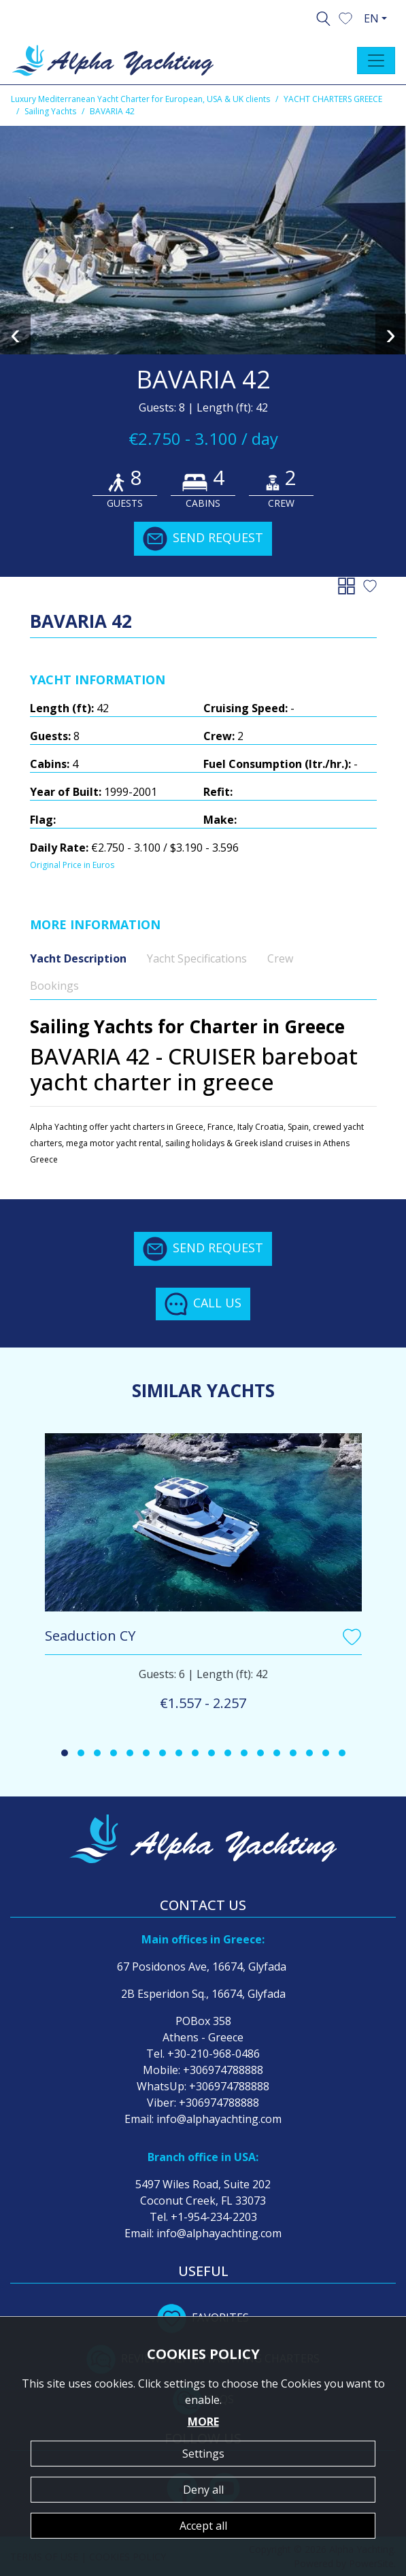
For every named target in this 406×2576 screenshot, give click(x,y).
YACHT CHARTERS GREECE (333, 99)
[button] (345, 17)
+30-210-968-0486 (213, 2053)
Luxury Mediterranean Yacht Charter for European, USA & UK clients (140, 99)
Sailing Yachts (50, 111)
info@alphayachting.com (219, 2118)
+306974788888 (223, 2069)
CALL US (203, 1304)
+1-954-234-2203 (214, 2216)
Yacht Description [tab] (78, 958)
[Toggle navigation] (376, 60)
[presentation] (15, 334)
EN (371, 18)
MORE (203, 2421)
